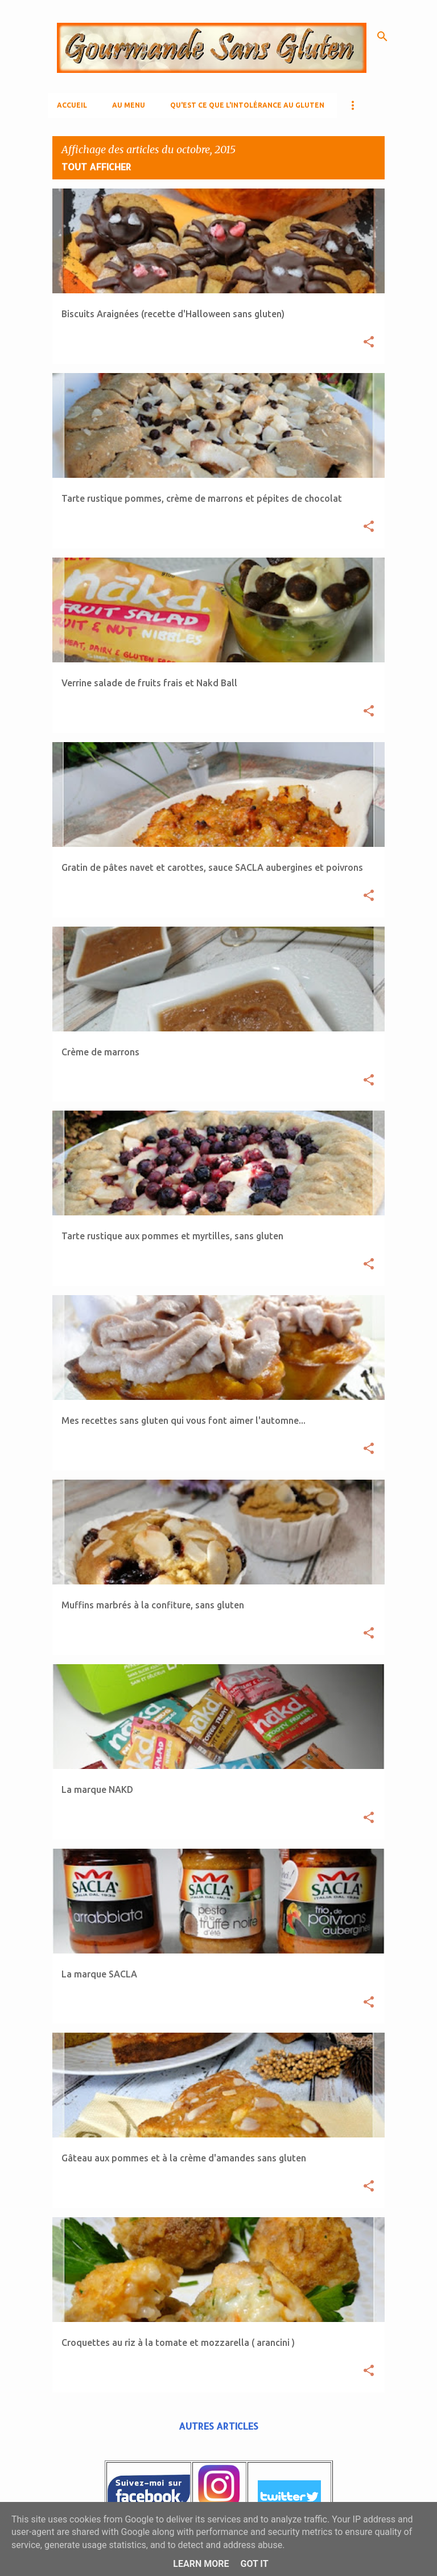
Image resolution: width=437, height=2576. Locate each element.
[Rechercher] (382, 36)
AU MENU (128, 105)
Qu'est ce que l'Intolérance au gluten (247, 105)
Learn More (201, 2563)
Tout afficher (96, 167)
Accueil (72, 105)
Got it (254, 2563)
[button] (369, 342)
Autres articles (218, 2426)
